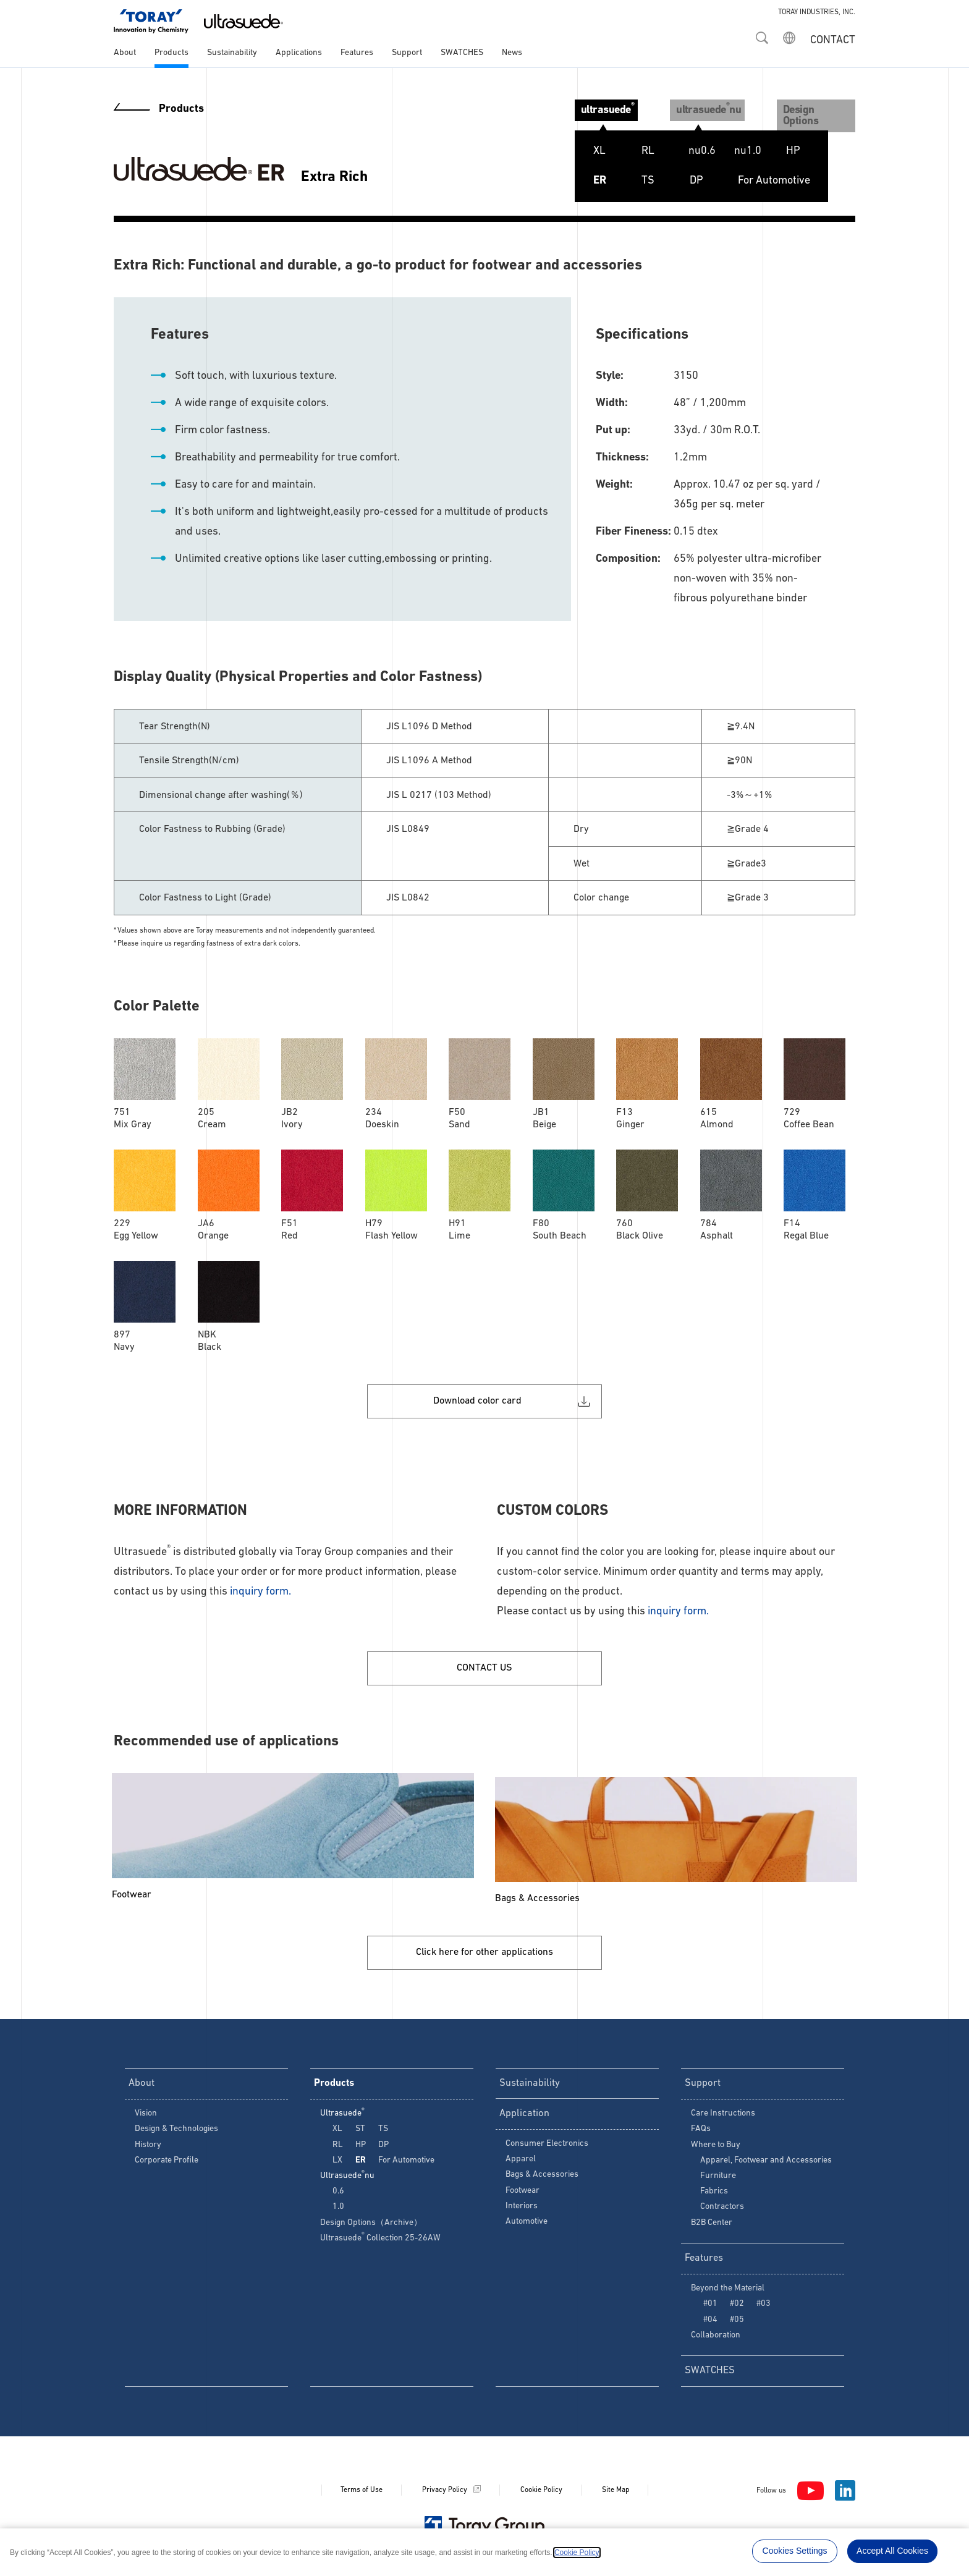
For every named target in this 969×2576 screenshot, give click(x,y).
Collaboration (715, 2340)
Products (171, 52)
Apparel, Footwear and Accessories (766, 2162)
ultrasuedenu (699, 108)
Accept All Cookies (892, 2551)
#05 (737, 2324)
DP (681, 181)
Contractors (722, 2209)
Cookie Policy (541, 2498)
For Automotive (758, 181)
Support (407, 52)
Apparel (521, 2164)
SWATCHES (462, 52)
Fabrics (714, 2193)
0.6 (338, 2193)
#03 (763, 2309)
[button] (762, 34)
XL (584, 151)
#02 (737, 2309)
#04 (710, 2324)
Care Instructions (723, 2116)
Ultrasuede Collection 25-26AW (380, 2240)
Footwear (523, 2195)
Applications (299, 52)
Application (525, 2117)
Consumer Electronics (547, 2149)
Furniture (718, 2178)
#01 (710, 2309)
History (148, 2147)
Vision (146, 2116)
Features (357, 52)
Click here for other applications (485, 1950)
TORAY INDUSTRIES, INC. (816, 12)
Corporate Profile (166, 2162)
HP (778, 151)
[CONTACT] (831, 37)
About (125, 52)
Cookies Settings (795, 2551)
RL (632, 151)
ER (584, 181)
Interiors (522, 2211)
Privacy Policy (444, 2498)
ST (728, 151)
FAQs (701, 2131)
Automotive (527, 2227)
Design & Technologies (176, 2131)
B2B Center (711, 2224)
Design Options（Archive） (371, 2224)
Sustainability (232, 52)
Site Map (615, 2498)
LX (680, 151)
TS (632, 181)
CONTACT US (484, 1664)
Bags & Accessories (542, 2180)
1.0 (338, 2209)
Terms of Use (362, 2498)
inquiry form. (260, 1582)
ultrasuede (593, 108)
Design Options (813, 109)
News (512, 52)
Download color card (478, 1390)
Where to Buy (715, 2147)
